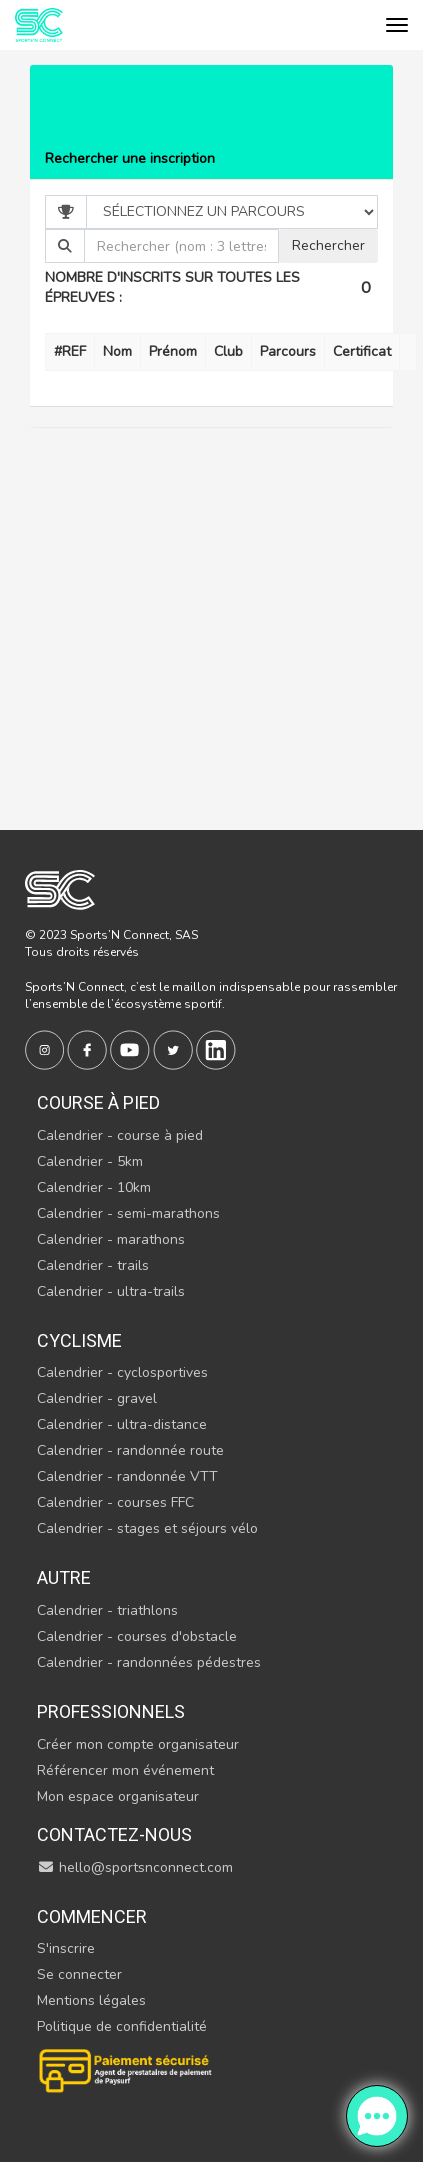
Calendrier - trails (93, 1265)
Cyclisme (79, 1340)
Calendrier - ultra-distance (122, 1424)
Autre (64, 1577)
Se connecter (79, 1974)
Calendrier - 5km (90, 1161)
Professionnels (111, 1711)
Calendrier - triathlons (107, 1610)
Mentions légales (91, 2000)
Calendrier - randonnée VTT (127, 1476)
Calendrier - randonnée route (130, 1450)
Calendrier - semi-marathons (128, 1213)
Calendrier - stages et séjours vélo (147, 1528)
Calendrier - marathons (111, 1239)
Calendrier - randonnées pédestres (149, 1662)
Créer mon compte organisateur (138, 1744)
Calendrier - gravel (97, 1398)
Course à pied (98, 1102)
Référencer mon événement (125, 1770)
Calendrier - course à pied (120, 1135)
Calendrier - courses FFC (115, 1502)
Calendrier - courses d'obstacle (137, 1636)
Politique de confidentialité (122, 2026)
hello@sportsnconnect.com (135, 1867)
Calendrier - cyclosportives (122, 1372)
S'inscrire (66, 1948)
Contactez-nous (114, 1834)
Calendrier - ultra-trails (111, 1291)
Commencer (92, 1916)
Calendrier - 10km (94, 1187)
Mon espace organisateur (118, 1796)
